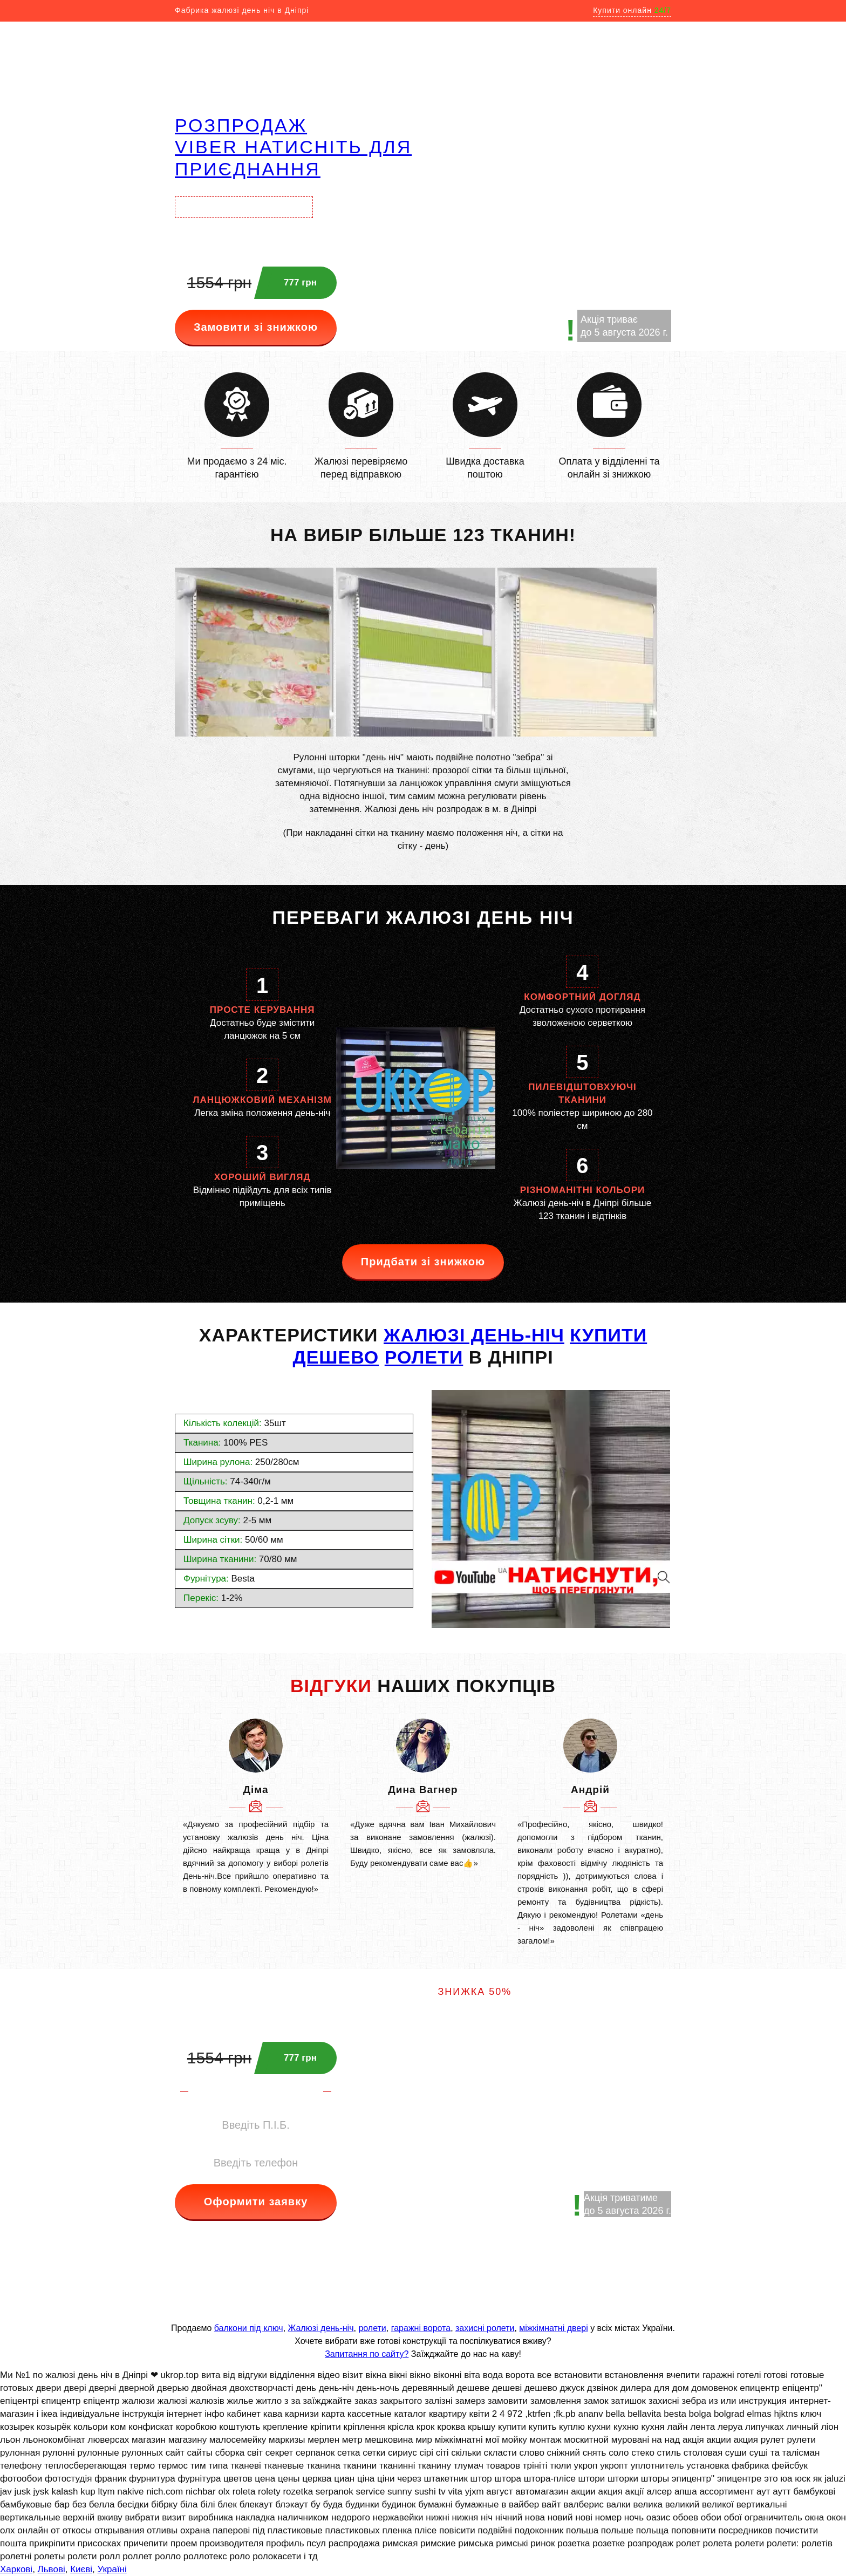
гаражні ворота (421, 2328)
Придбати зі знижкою (423, 1261)
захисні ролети (484, 2328)
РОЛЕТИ (424, 1357)
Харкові (16, 2569)
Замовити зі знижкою (256, 327)
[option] (256, 1807)
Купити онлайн (632, 10)
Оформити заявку (256, 2201)
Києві (81, 2569)
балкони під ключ (248, 2328)
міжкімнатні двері (553, 2328)
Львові (51, 2569)
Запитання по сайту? (366, 2354)
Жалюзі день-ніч (321, 2328)
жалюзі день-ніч (474, 1335)
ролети (372, 2328)
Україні (112, 2569)
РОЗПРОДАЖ (241, 125)
